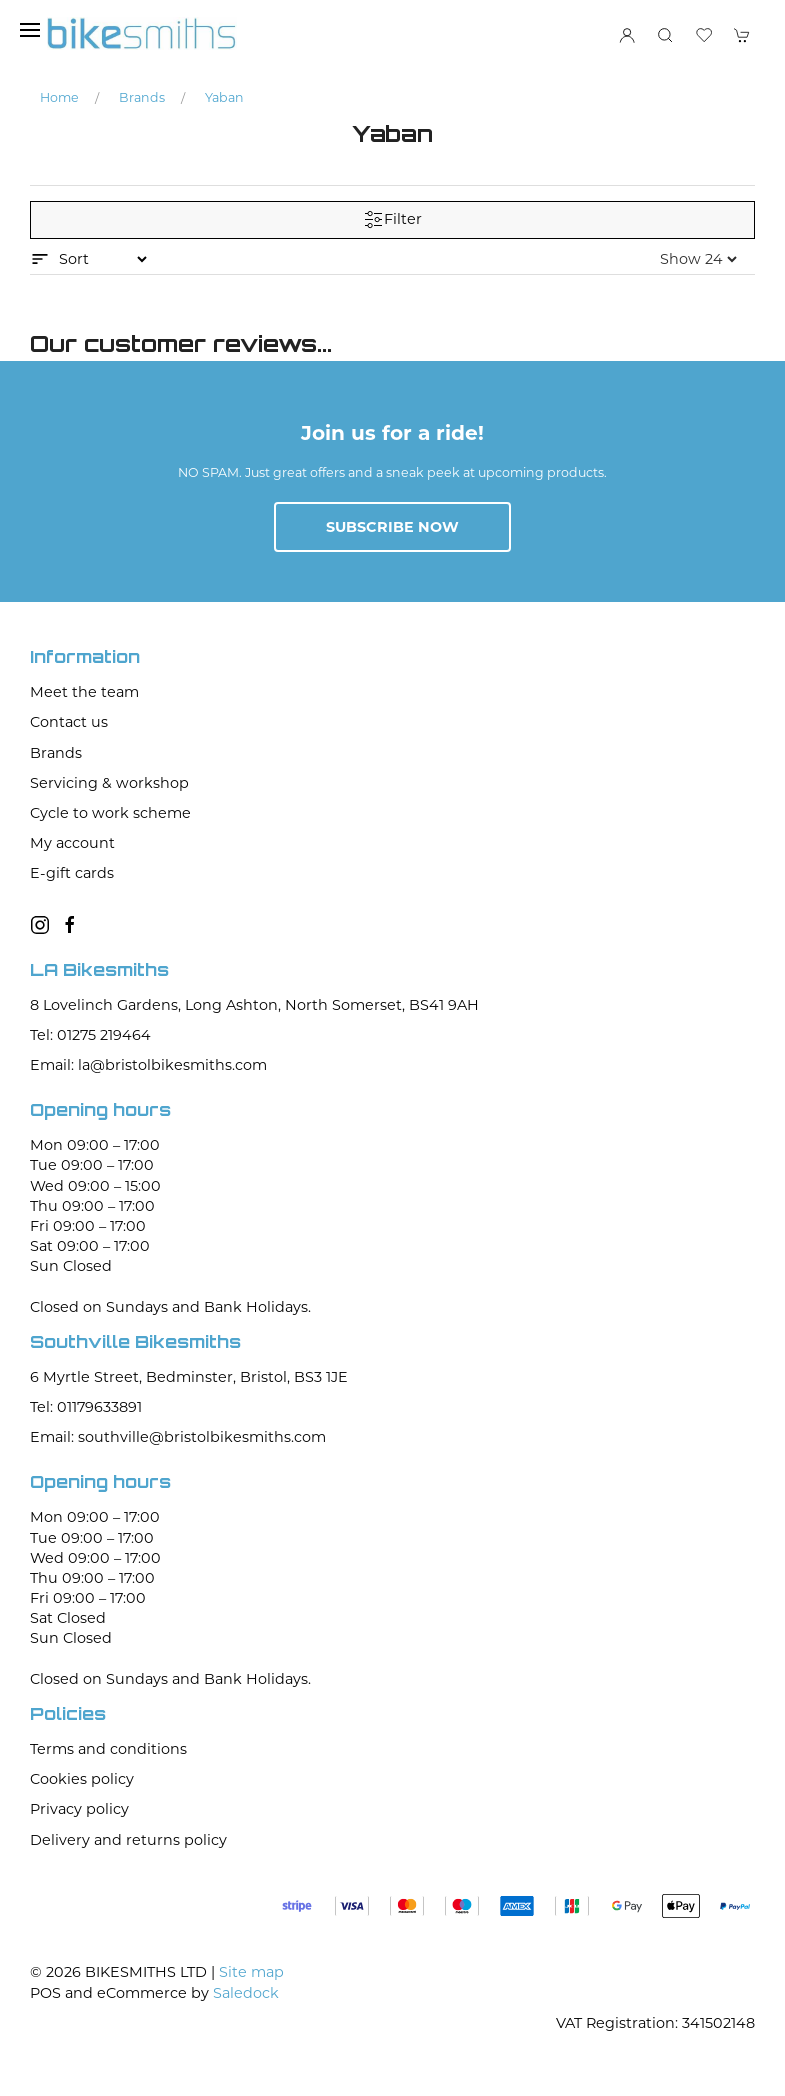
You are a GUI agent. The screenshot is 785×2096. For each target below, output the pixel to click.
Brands (142, 97)
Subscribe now (392, 527)
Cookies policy (82, 1779)
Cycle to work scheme (110, 813)
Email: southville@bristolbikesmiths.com (178, 1437)
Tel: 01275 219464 (90, 1035)
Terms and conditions (108, 1749)
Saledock (246, 1993)
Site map (251, 1972)
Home (59, 97)
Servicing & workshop (109, 783)
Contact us (69, 722)
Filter (393, 220)
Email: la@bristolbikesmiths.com (148, 1065)
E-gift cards (72, 873)
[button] (30, 30)
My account (72, 843)
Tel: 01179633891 (86, 1407)
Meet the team (84, 692)
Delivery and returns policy (128, 1840)
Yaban (224, 97)
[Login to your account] (627, 35)
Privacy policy (79, 1809)
